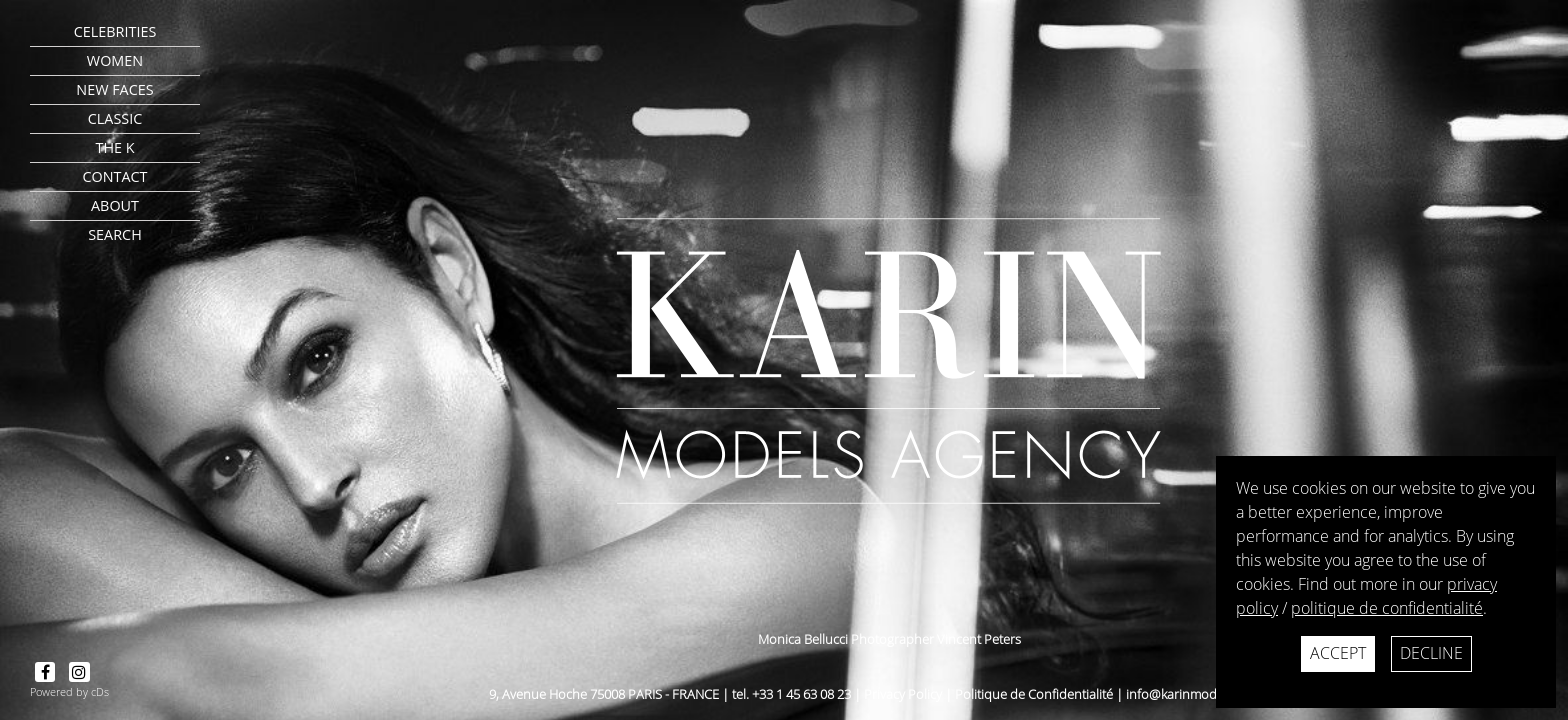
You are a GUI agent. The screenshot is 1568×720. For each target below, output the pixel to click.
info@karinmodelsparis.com (1208, 694)
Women (115, 60)
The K (114, 147)
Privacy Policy (903, 694)
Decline (1431, 653)
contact (114, 176)
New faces (114, 89)
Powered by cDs (69, 691)
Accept (1338, 653)
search (115, 234)
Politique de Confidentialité (1034, 694)
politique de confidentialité (1387, 608)
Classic (115, 118)
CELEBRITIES (115, 31)
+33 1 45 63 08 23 (801, 694)
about (115, 205)
